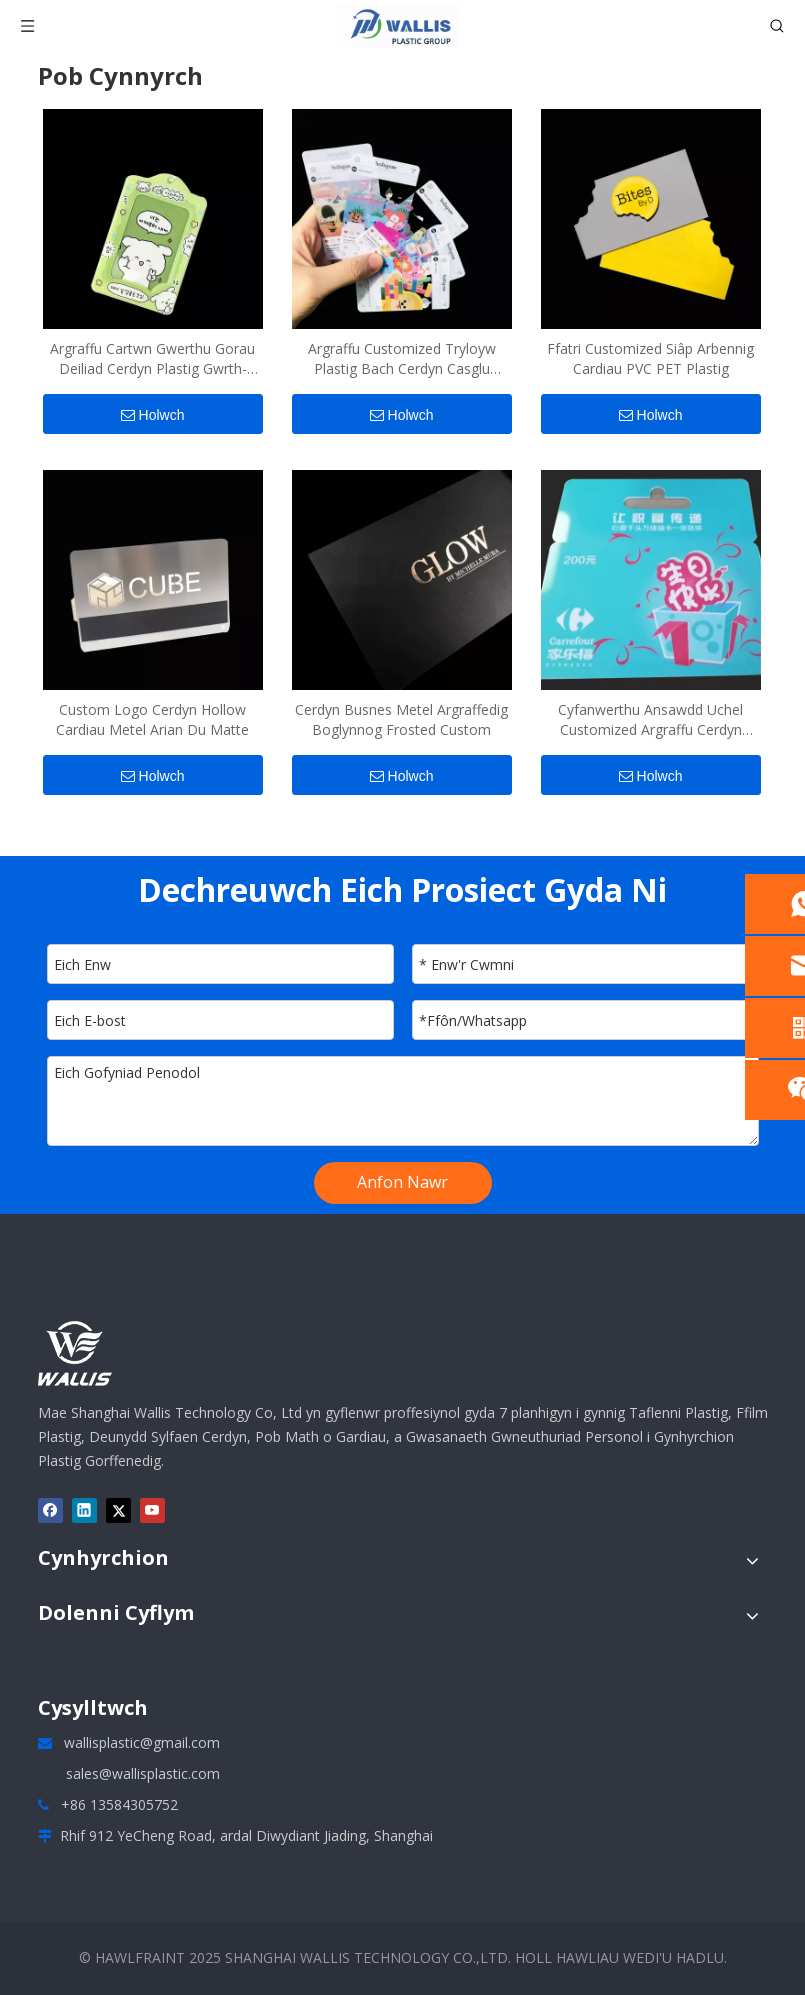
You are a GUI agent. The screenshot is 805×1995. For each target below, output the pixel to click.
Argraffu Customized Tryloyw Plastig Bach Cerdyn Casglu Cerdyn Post (402, 359)
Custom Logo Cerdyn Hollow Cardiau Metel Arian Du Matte (152, 719)
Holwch (153, 415)
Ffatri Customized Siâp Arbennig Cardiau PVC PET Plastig (650, 358)
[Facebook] (50, 1510)
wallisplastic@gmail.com (142, 1742)
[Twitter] (118, 1510)
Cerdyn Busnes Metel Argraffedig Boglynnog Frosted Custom (401, 719)
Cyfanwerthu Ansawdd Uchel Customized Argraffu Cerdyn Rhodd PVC (650, 720)
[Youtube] (152, 1510)
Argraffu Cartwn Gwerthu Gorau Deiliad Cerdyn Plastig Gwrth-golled (152, 359)
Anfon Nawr (402, 1182)
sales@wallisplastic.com (143, 1773)
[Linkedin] (84, 1510)
